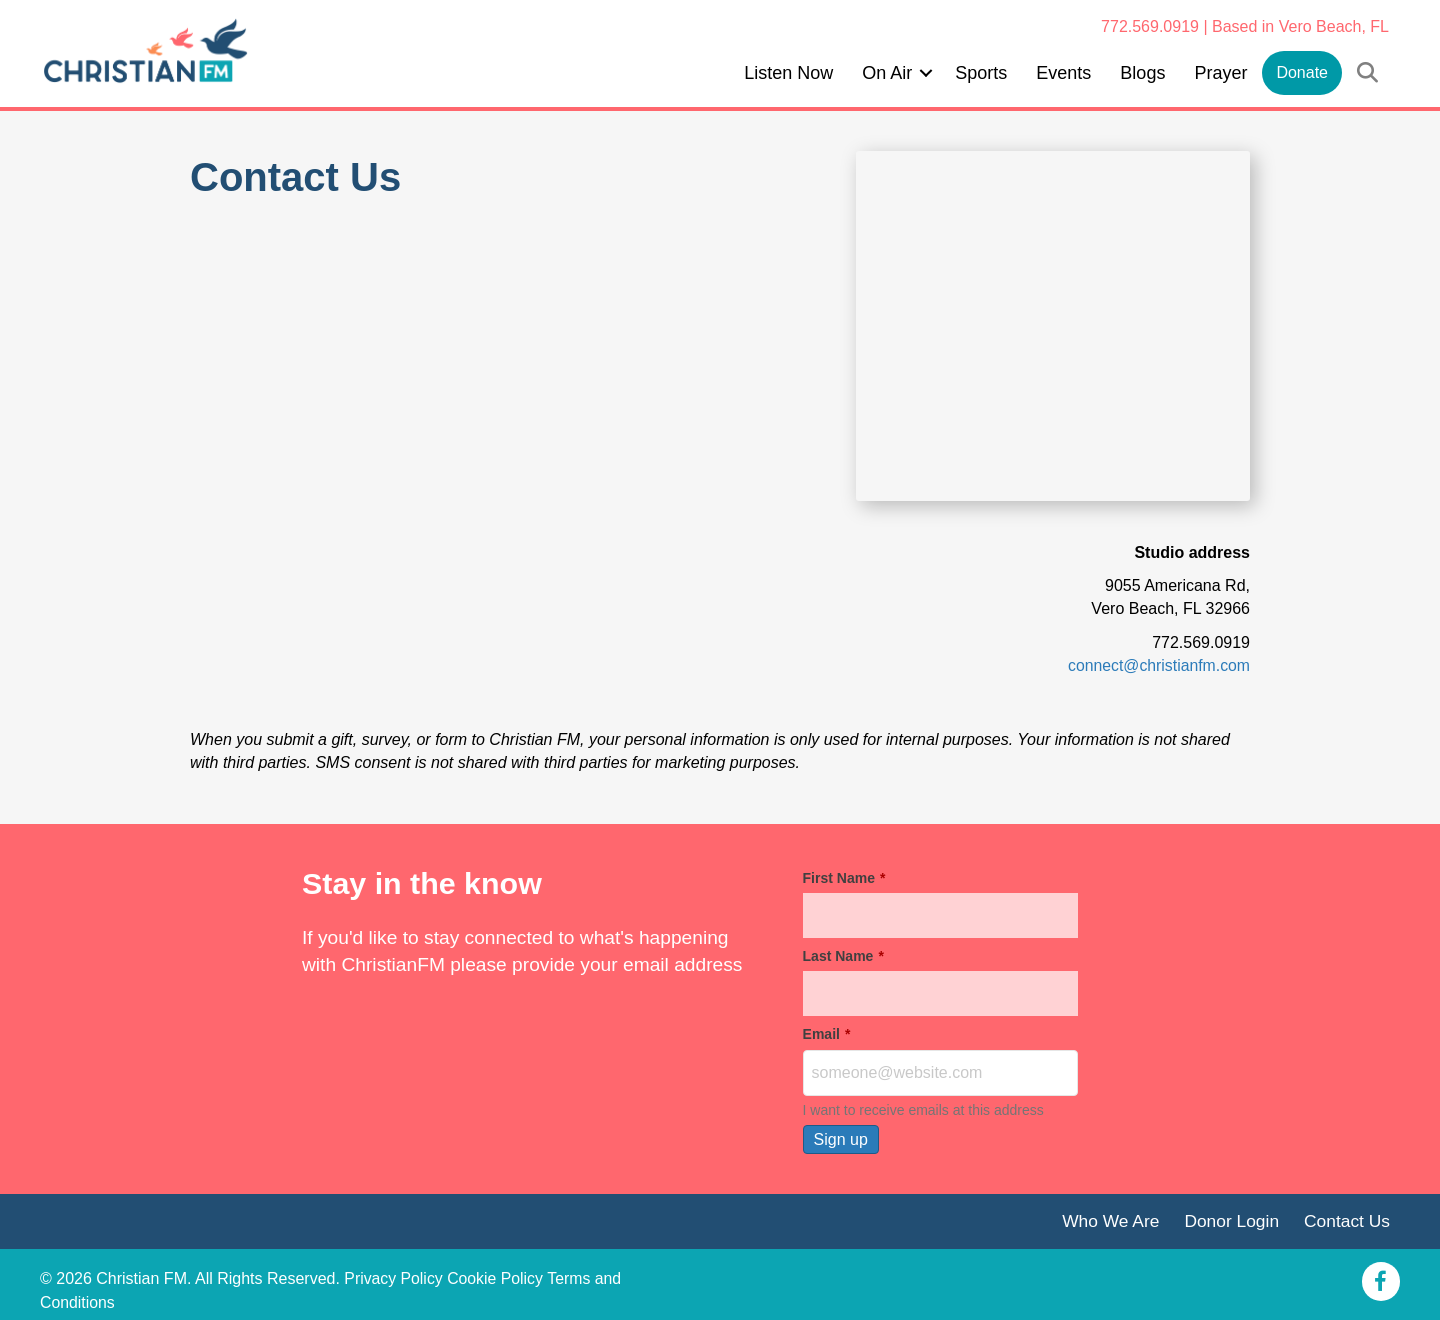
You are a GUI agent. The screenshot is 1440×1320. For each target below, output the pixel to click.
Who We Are (1108, 1220)
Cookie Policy (496, 1279)
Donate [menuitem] (1302, 72)
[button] (926, 73)
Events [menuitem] (1063, 73)
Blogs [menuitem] (1142, 73)
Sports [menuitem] (981, 73)
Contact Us (1346, 1220)
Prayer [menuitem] (1220, 73)
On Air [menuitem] (887, 73)
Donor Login (1230, 1220)
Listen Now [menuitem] (788, 73)
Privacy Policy (394, 1279)
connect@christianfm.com (1158, 665)
